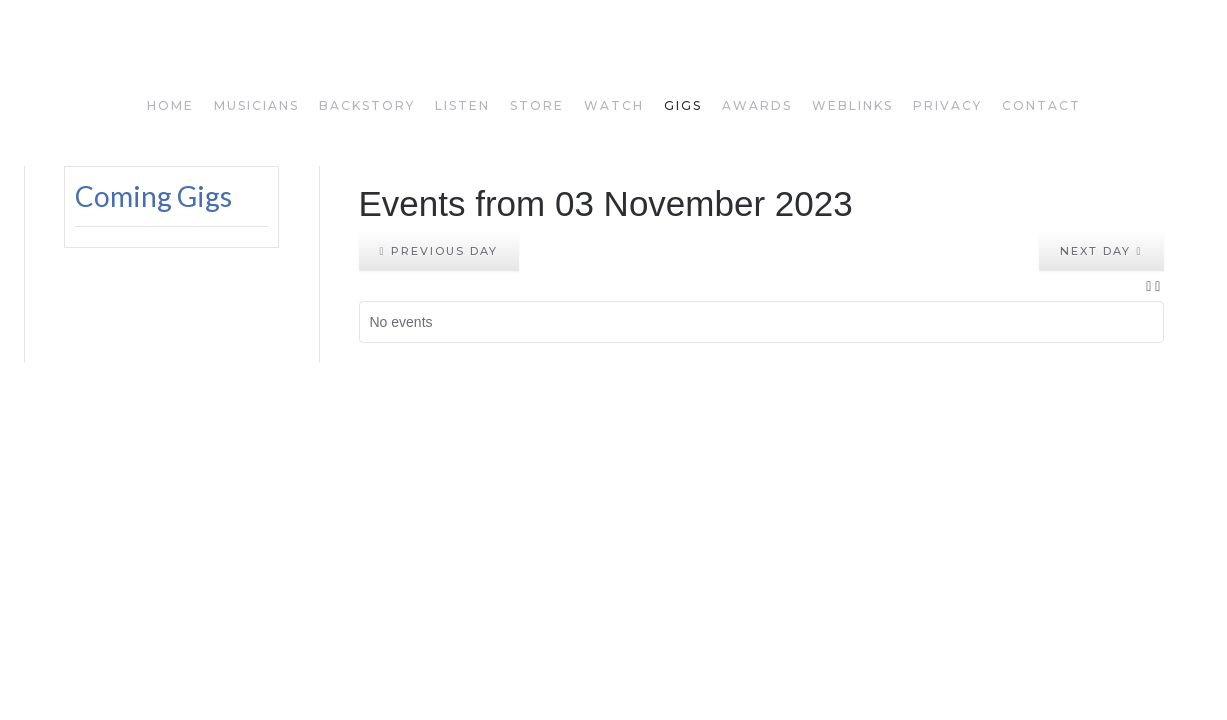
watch (614, 105)
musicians (256, 105)
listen (462, 105)
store (537, 105)
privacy (947, 105)
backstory (367, 105)
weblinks (852, 105)
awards (757, 105)
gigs (683, 105)
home (170, 105)
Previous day (439, 251)
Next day (1101, 251)
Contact (1041, 105)
